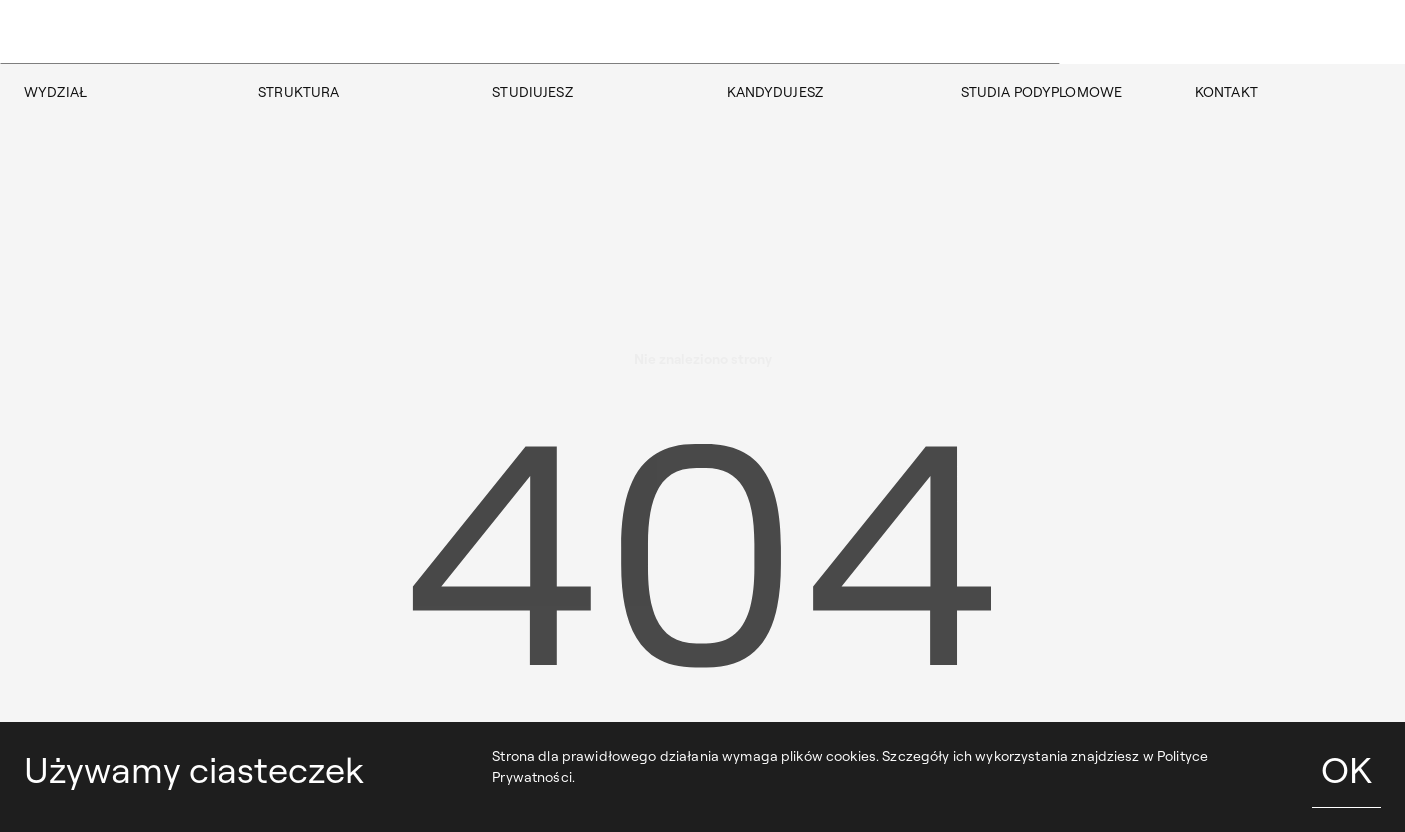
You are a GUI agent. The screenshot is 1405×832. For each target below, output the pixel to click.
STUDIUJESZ (532, 92)
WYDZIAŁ (55, 92)
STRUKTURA (298, 92)
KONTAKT (1226, 92)
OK (1346, 769)
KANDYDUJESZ (775, 92)
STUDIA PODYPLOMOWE (1042, 92)
